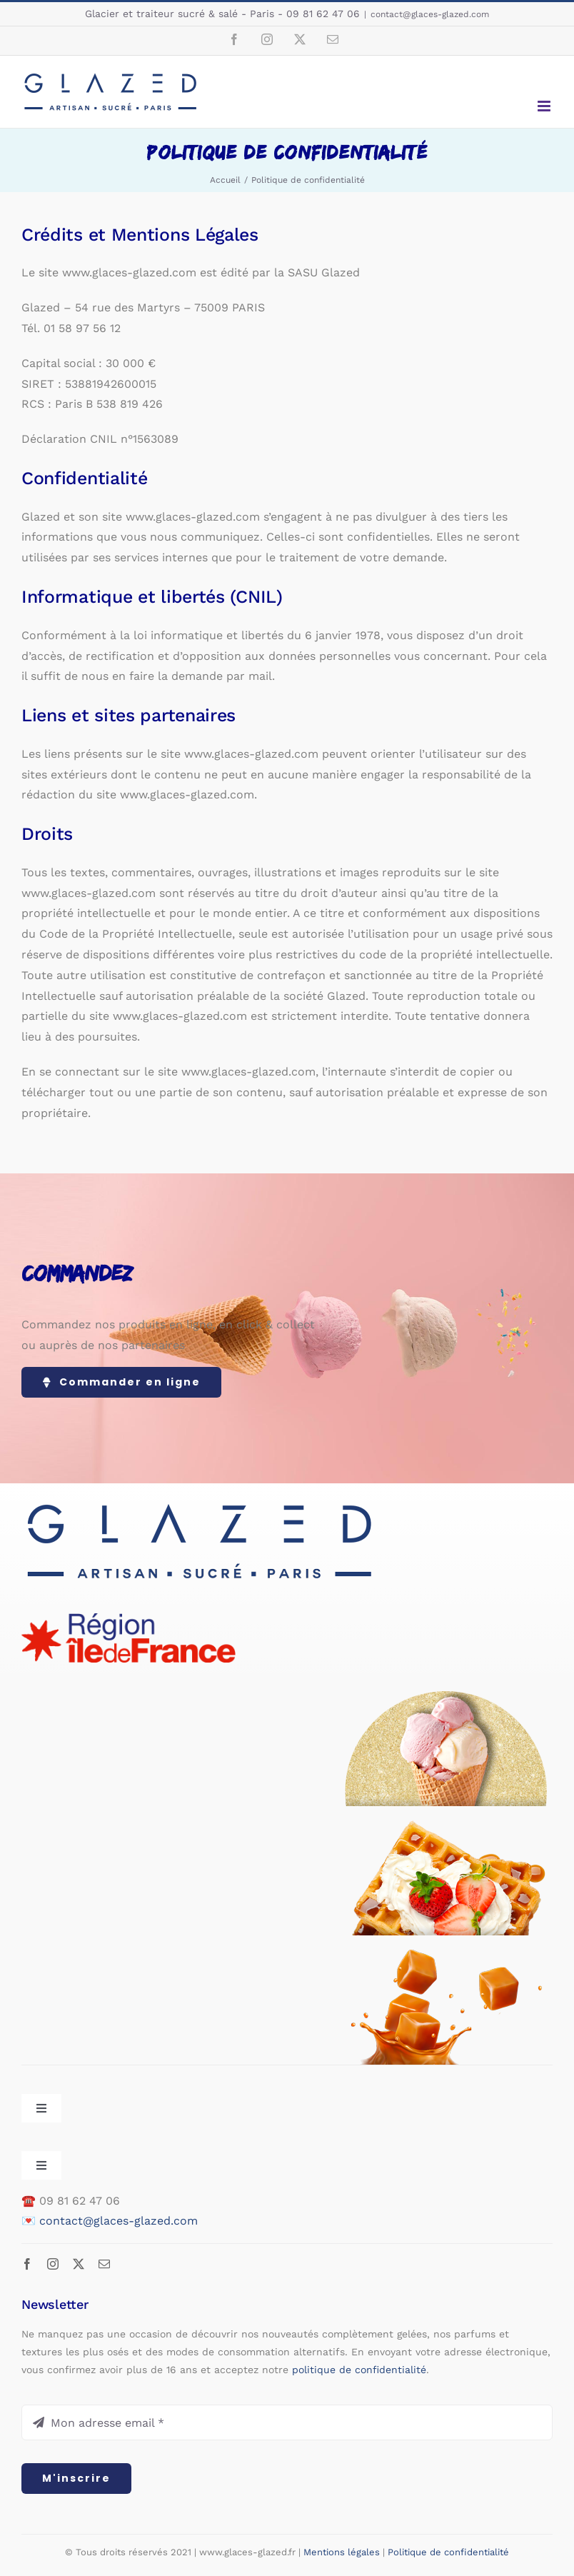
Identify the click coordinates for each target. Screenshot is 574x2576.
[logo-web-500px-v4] (199, 1503)
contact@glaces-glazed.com (430, 14)
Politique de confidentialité (448, 2552)
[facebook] (27, 2264)
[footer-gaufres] (445, 1826)
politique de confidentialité (359, 2369)
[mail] (104, 2264)
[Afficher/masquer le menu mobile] (545, 106)
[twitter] (78, 2264)
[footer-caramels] (445, 1955)
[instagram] (53, 2264)
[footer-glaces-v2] (445, 1696)
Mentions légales (341, 2552)
